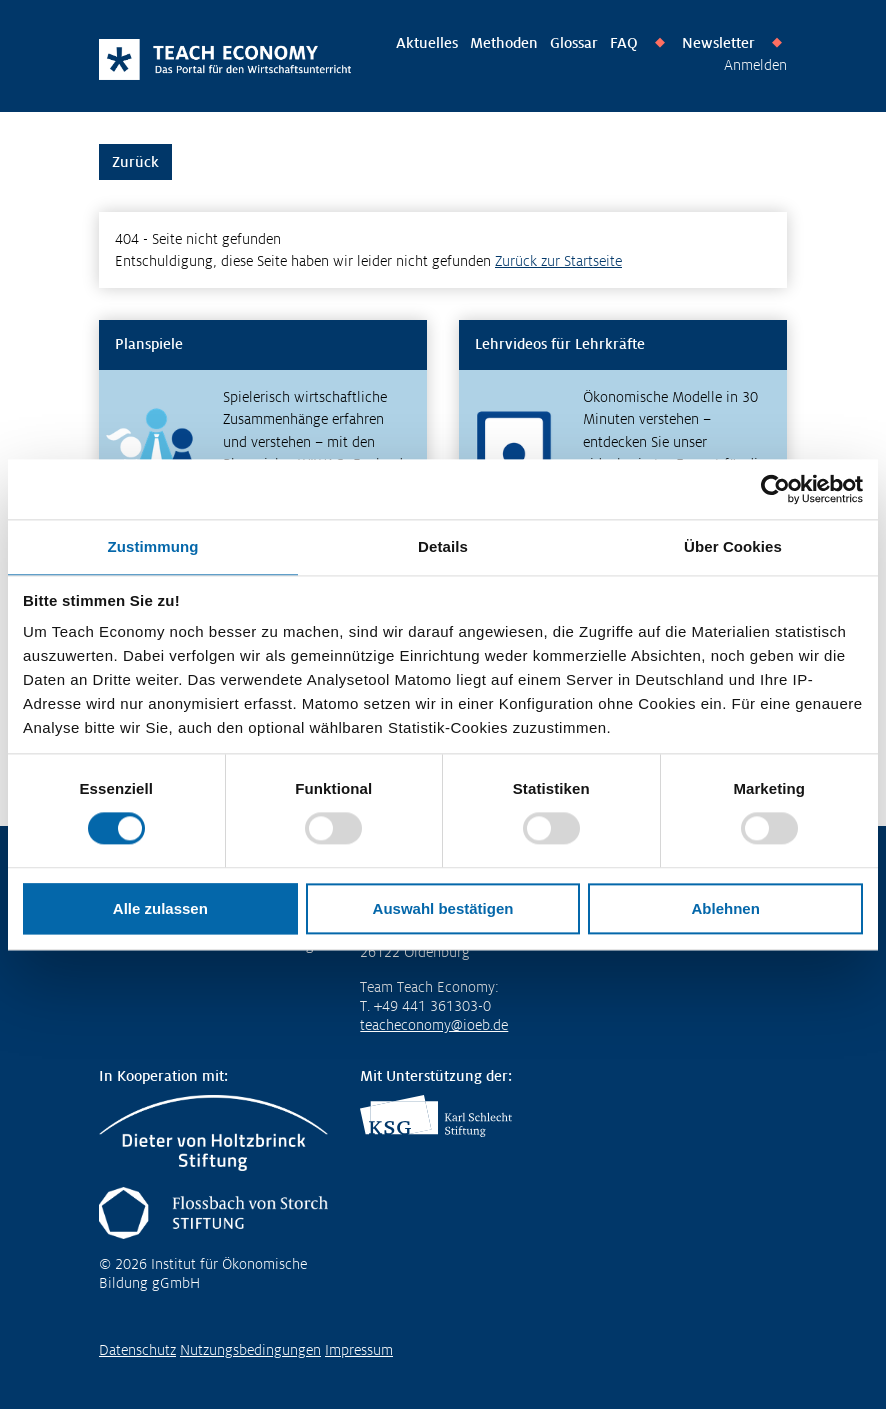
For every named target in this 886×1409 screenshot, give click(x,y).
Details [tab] (443, 546)
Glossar (574, 43)
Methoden (504, 43)
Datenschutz (137, 1350)
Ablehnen (725, 908)
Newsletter (718, 43)
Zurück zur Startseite (558, 261)
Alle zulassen (160, 908)
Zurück (135, 162)
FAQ (624, 43)
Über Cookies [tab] (733, 546)
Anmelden (755, 65)
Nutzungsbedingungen (250, 1350)
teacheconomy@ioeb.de (434, 1025)
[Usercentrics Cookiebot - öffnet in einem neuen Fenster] (775, 489)
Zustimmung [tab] (153, 546)
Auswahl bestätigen (443, 908)
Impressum (359, 1350)
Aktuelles (427, 43)
